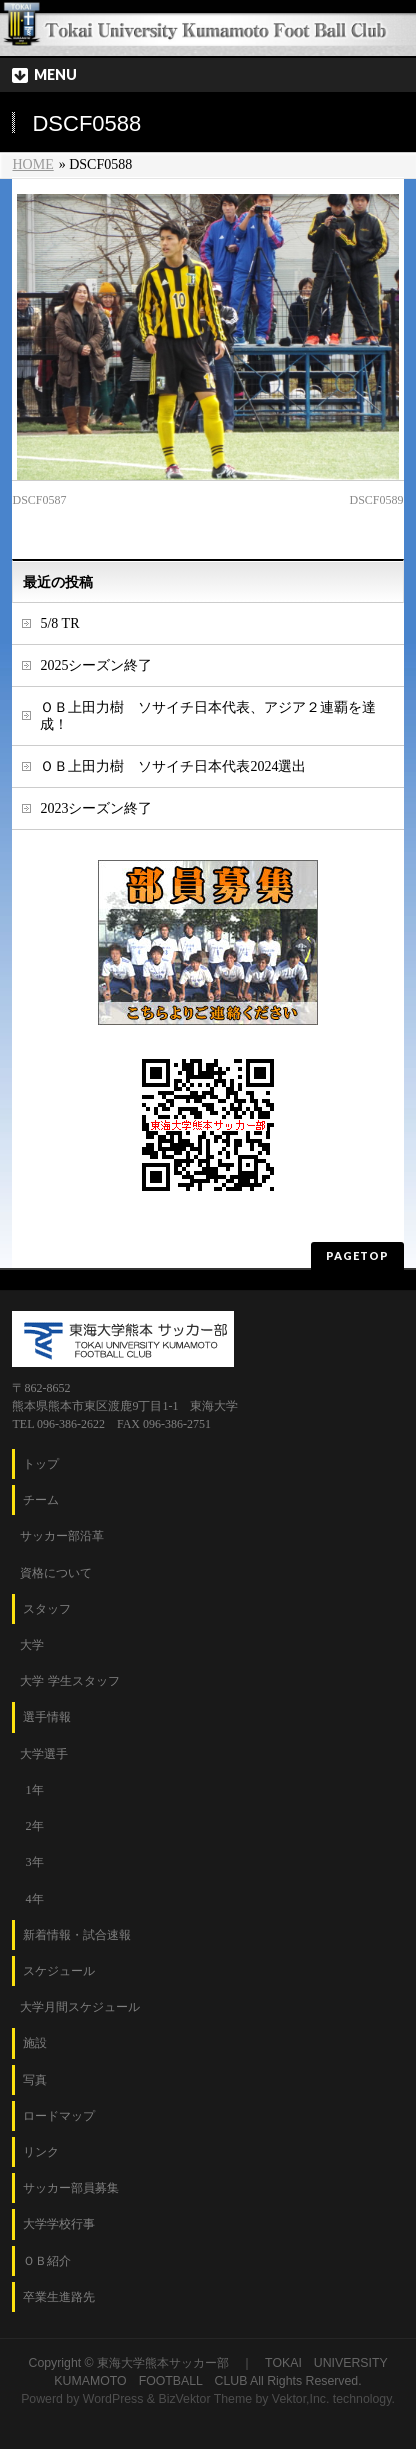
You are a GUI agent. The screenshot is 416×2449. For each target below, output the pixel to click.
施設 (35, 2043)
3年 (34, 1862)
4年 (34, 1899)
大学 (32, 1645)
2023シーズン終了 (96, 808)
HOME (32, 164)
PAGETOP (357, 1255)
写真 (35, 2080)
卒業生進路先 (59, 2297)
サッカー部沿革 (62, 1536)
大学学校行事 (59, 2224)
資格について (56, 1573)
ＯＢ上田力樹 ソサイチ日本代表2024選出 (173, 766)
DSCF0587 (39, 500)
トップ (41, 1464)
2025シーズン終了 (96, 665)
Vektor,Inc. (301, 2399)
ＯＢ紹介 (47, 2261)
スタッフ (47, 1609)
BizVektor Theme (205, 2399)
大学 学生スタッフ (69, 1681)
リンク (41, 2152)
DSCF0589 (376, 500)
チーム (41, 1500)
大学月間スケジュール (80, 2007)
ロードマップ (59, 2116)
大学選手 (44, 1754)
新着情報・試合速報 (77, 1935)
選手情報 (47, 1717)
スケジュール (59, 1971)
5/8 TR (59, 623)
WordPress (113, 2399)
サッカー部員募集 (71, 2188)
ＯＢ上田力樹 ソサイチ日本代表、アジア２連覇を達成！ (208, 716)
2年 (34, 1826)
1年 (34, 1790)
